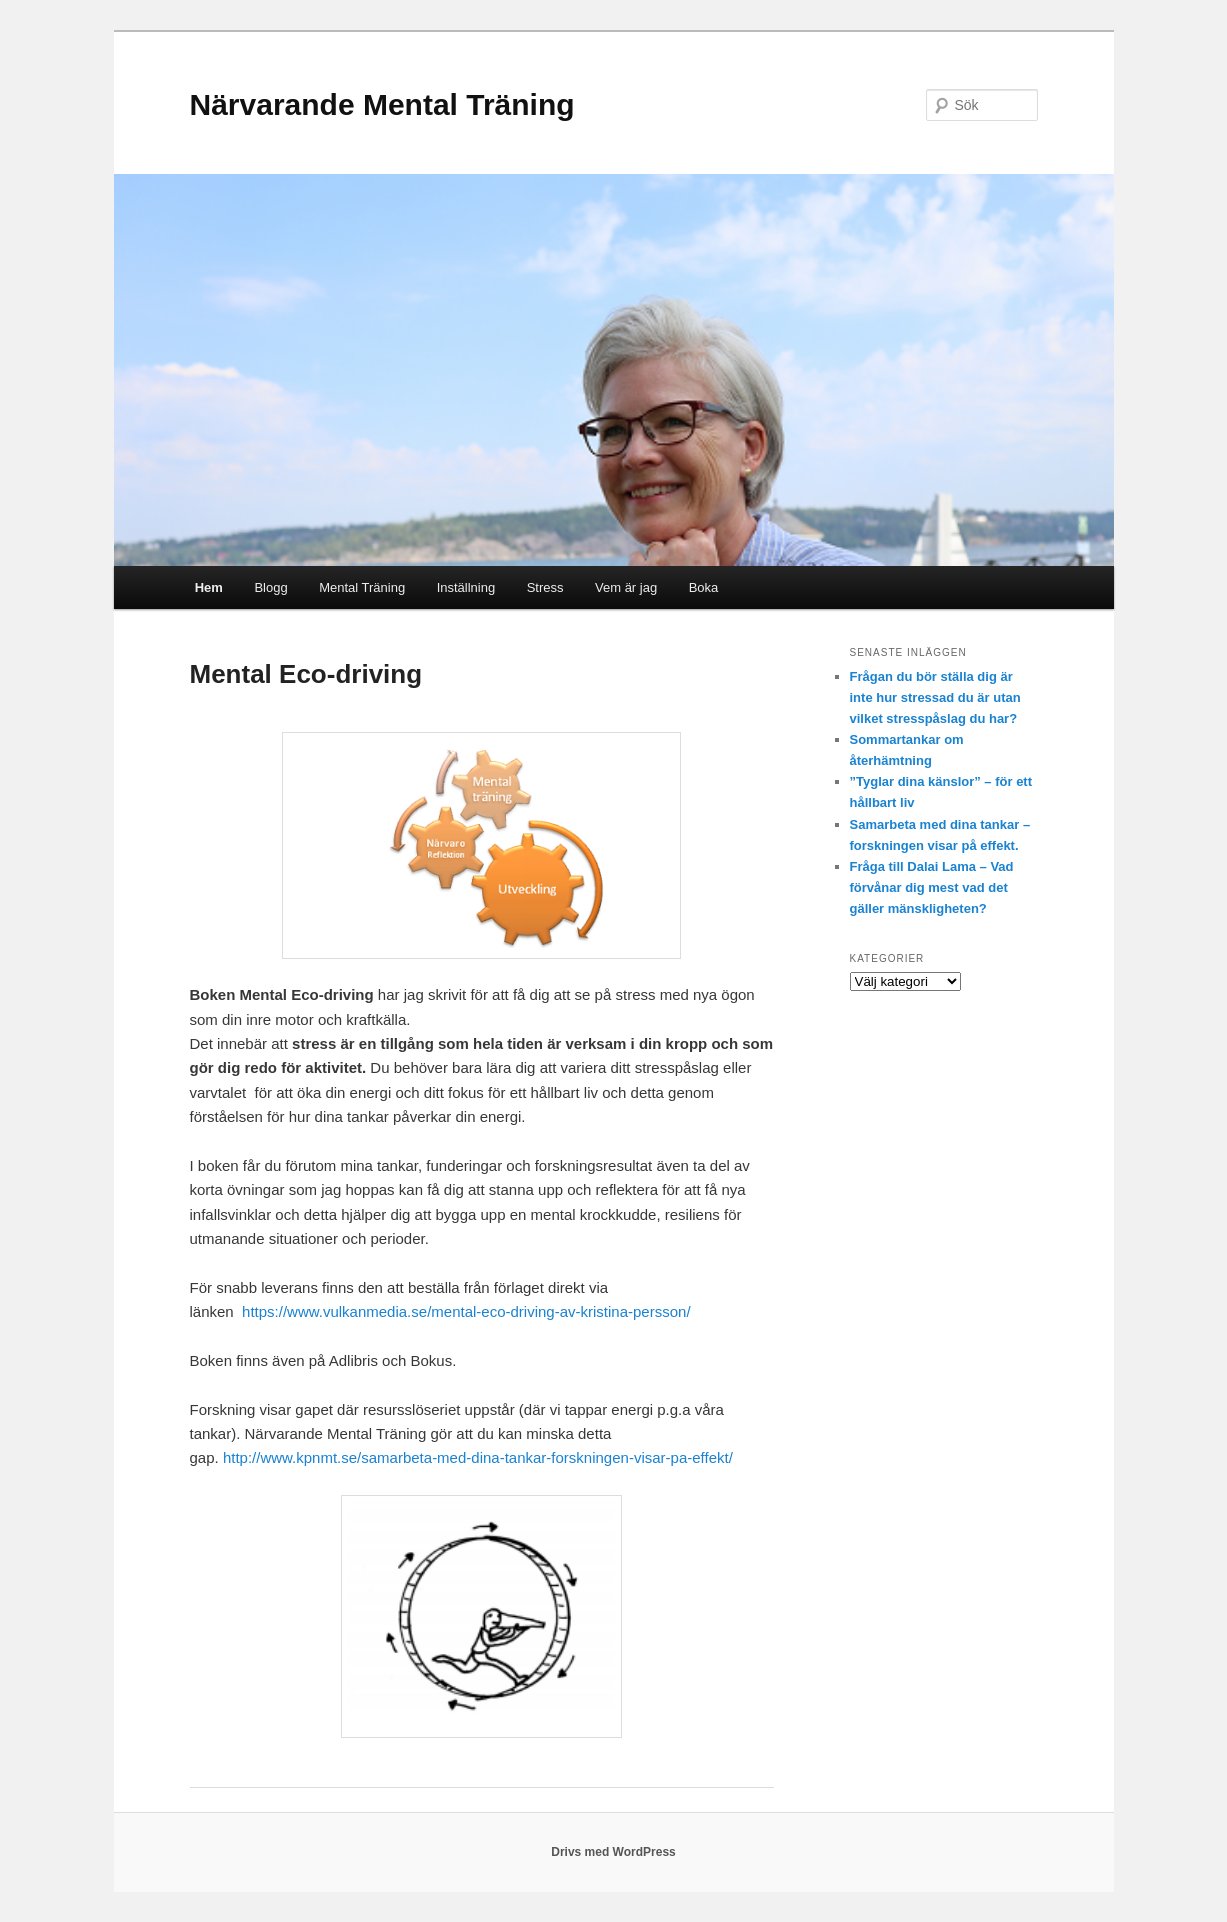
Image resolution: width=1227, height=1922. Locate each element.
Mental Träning (362, 587)
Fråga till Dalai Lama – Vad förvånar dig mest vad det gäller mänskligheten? (932, 887)
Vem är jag (626, 587)
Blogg (270, 587)
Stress (545, 587)
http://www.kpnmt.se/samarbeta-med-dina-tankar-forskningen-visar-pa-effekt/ (478, 1457)
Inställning (466, 587)
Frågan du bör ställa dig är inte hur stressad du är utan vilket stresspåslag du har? (935, 697)
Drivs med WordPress (613, 1852)
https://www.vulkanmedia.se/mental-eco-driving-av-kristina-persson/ (466, 1311)
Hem (209, 587)
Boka (704, 587)
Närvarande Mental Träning (382, 104)
